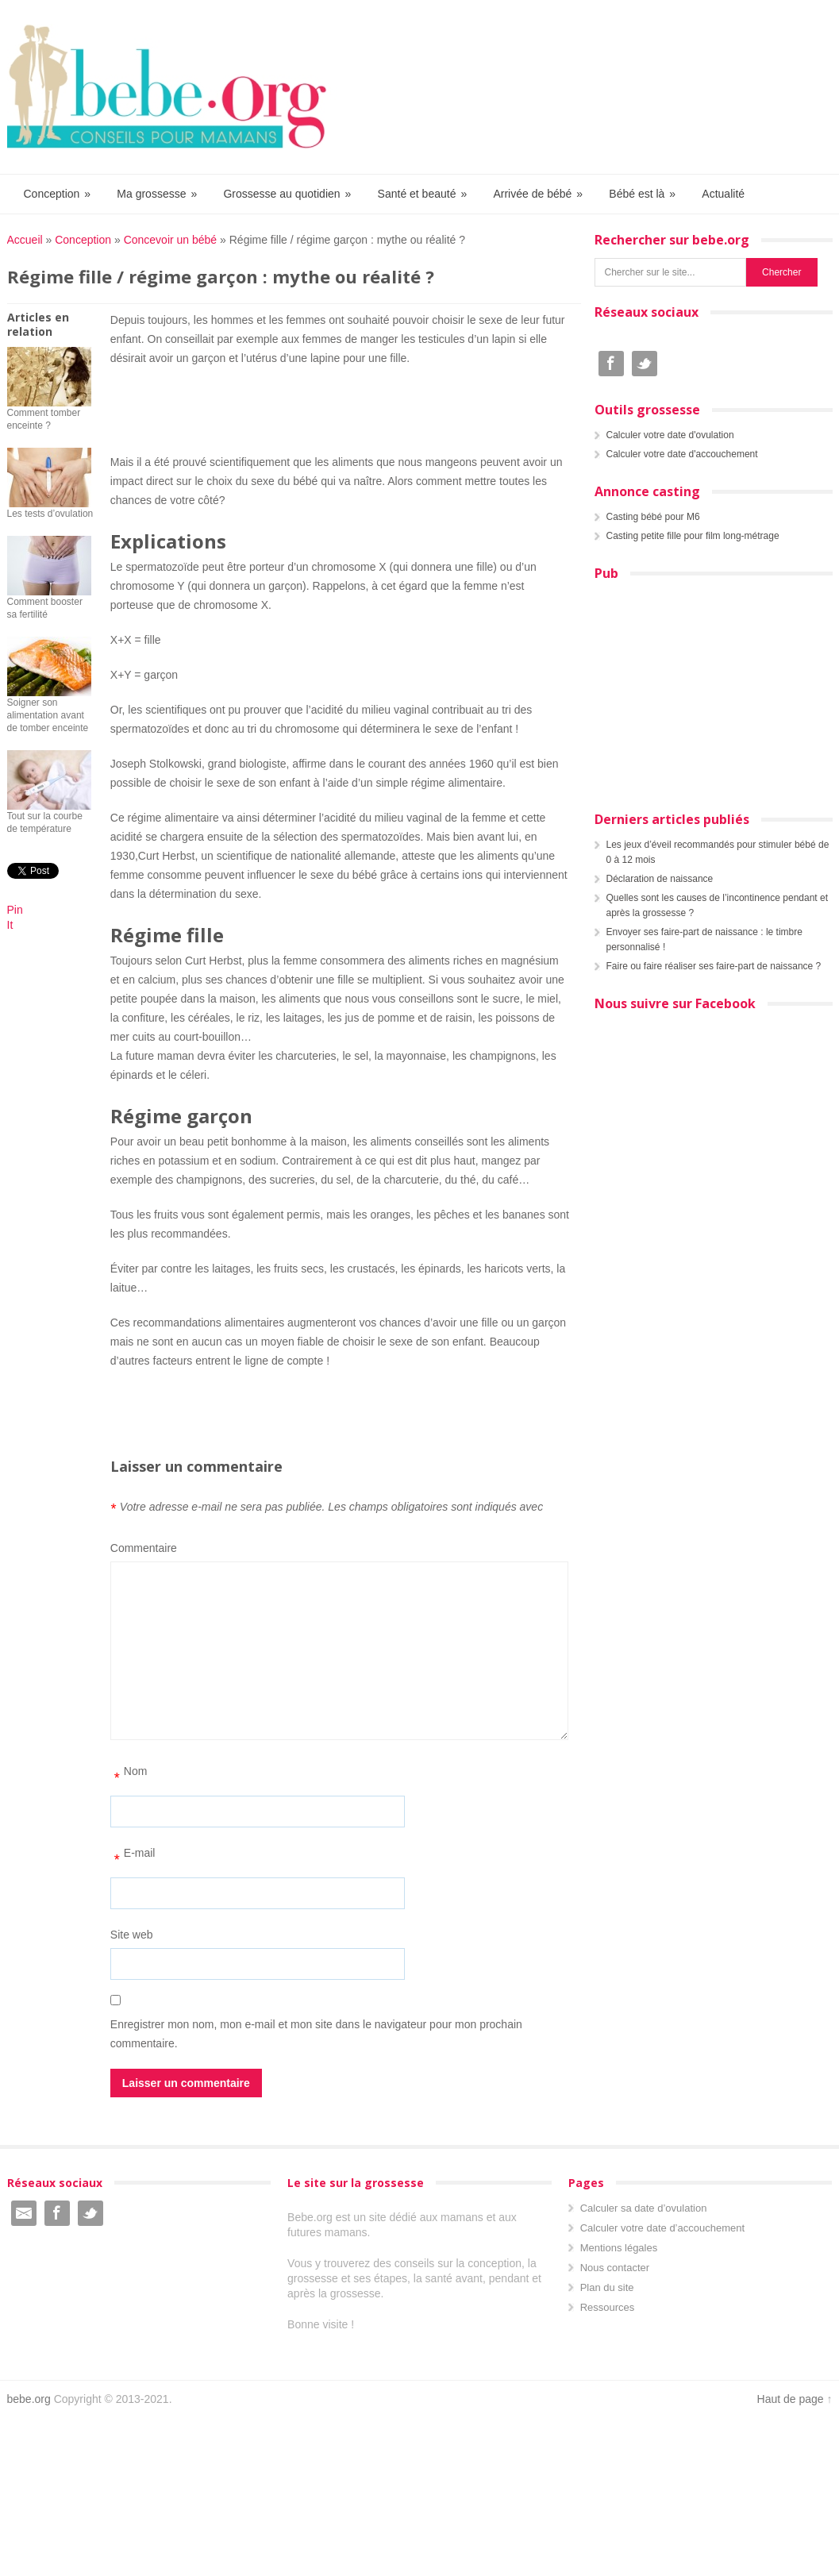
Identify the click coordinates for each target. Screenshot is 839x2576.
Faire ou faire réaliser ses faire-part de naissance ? (714, 966)
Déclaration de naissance (660, 878)
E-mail (133, 1858)
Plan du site (607, 2287)
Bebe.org (174, 87)
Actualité (723, 193)
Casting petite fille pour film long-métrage (692, 535)
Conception (58, 194)
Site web (131, 1934)
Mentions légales (619, 2248)
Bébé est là (643, 194)
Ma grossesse (157, 194)
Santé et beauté (423, 194)
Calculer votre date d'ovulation (670, 435)
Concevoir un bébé (170, 239)
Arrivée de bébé (538, 194)
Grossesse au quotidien (287, 194)
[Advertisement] (339, 407)
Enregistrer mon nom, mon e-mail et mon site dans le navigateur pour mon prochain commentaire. (316, 2034)
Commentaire (143, 1548)
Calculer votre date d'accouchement (682, 454)
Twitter (644, 363)
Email (24, 2213)
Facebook (611, 363)
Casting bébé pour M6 (653, 516)
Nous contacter (614, 2268)
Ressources (607, 2307)
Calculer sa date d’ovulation (643, 2208)
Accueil (25, 239)
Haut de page (790, 2399)
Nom (129, 1777)
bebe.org (29, 2399)
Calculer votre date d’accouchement (662, 2228)
